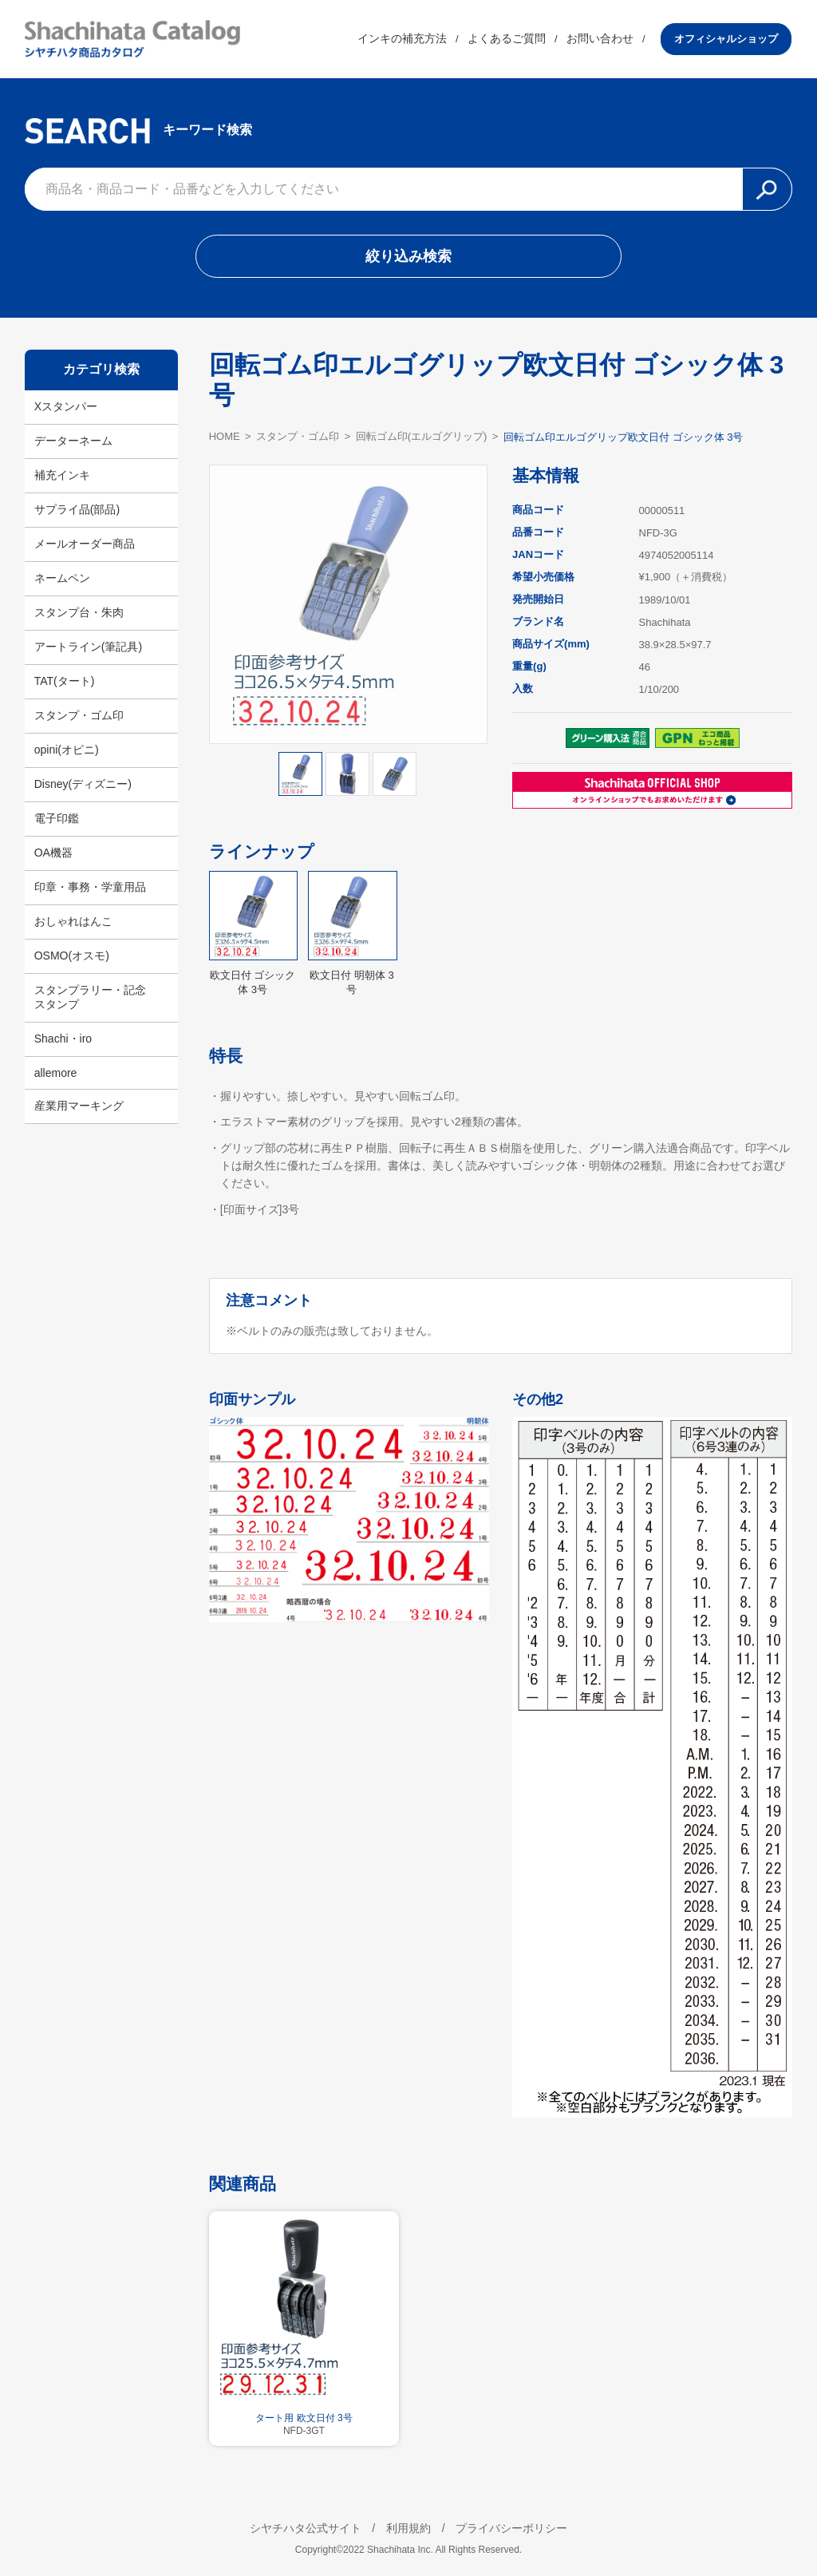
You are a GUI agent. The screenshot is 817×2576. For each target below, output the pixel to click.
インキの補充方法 (403, 39)
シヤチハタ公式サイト (305, 2525)
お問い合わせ (600, 39)
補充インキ (62, 475)
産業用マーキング (79, 1105)
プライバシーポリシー (512, 2525)
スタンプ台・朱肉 (79, 612)
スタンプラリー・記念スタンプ (90, 997)
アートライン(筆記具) (88, 646)
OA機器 (53, 852)
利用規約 (408, 2525)
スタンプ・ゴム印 (79, 715)
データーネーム (73, 440)
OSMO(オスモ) (71, 955)
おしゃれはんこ (73, 921)
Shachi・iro (63, 1038)
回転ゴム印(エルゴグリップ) (421, 438)
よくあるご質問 (507, 39)
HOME (224, 437)
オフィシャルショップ (727, 39)
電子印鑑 (56, 818)
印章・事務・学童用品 (90, 886)
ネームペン (62, 578)
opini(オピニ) (66, 749)
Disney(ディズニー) (83, 784)
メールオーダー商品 (84, 543)
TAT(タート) (64, 681)
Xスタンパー (65, 406)
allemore (55, 1072)
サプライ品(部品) (77, 509)
